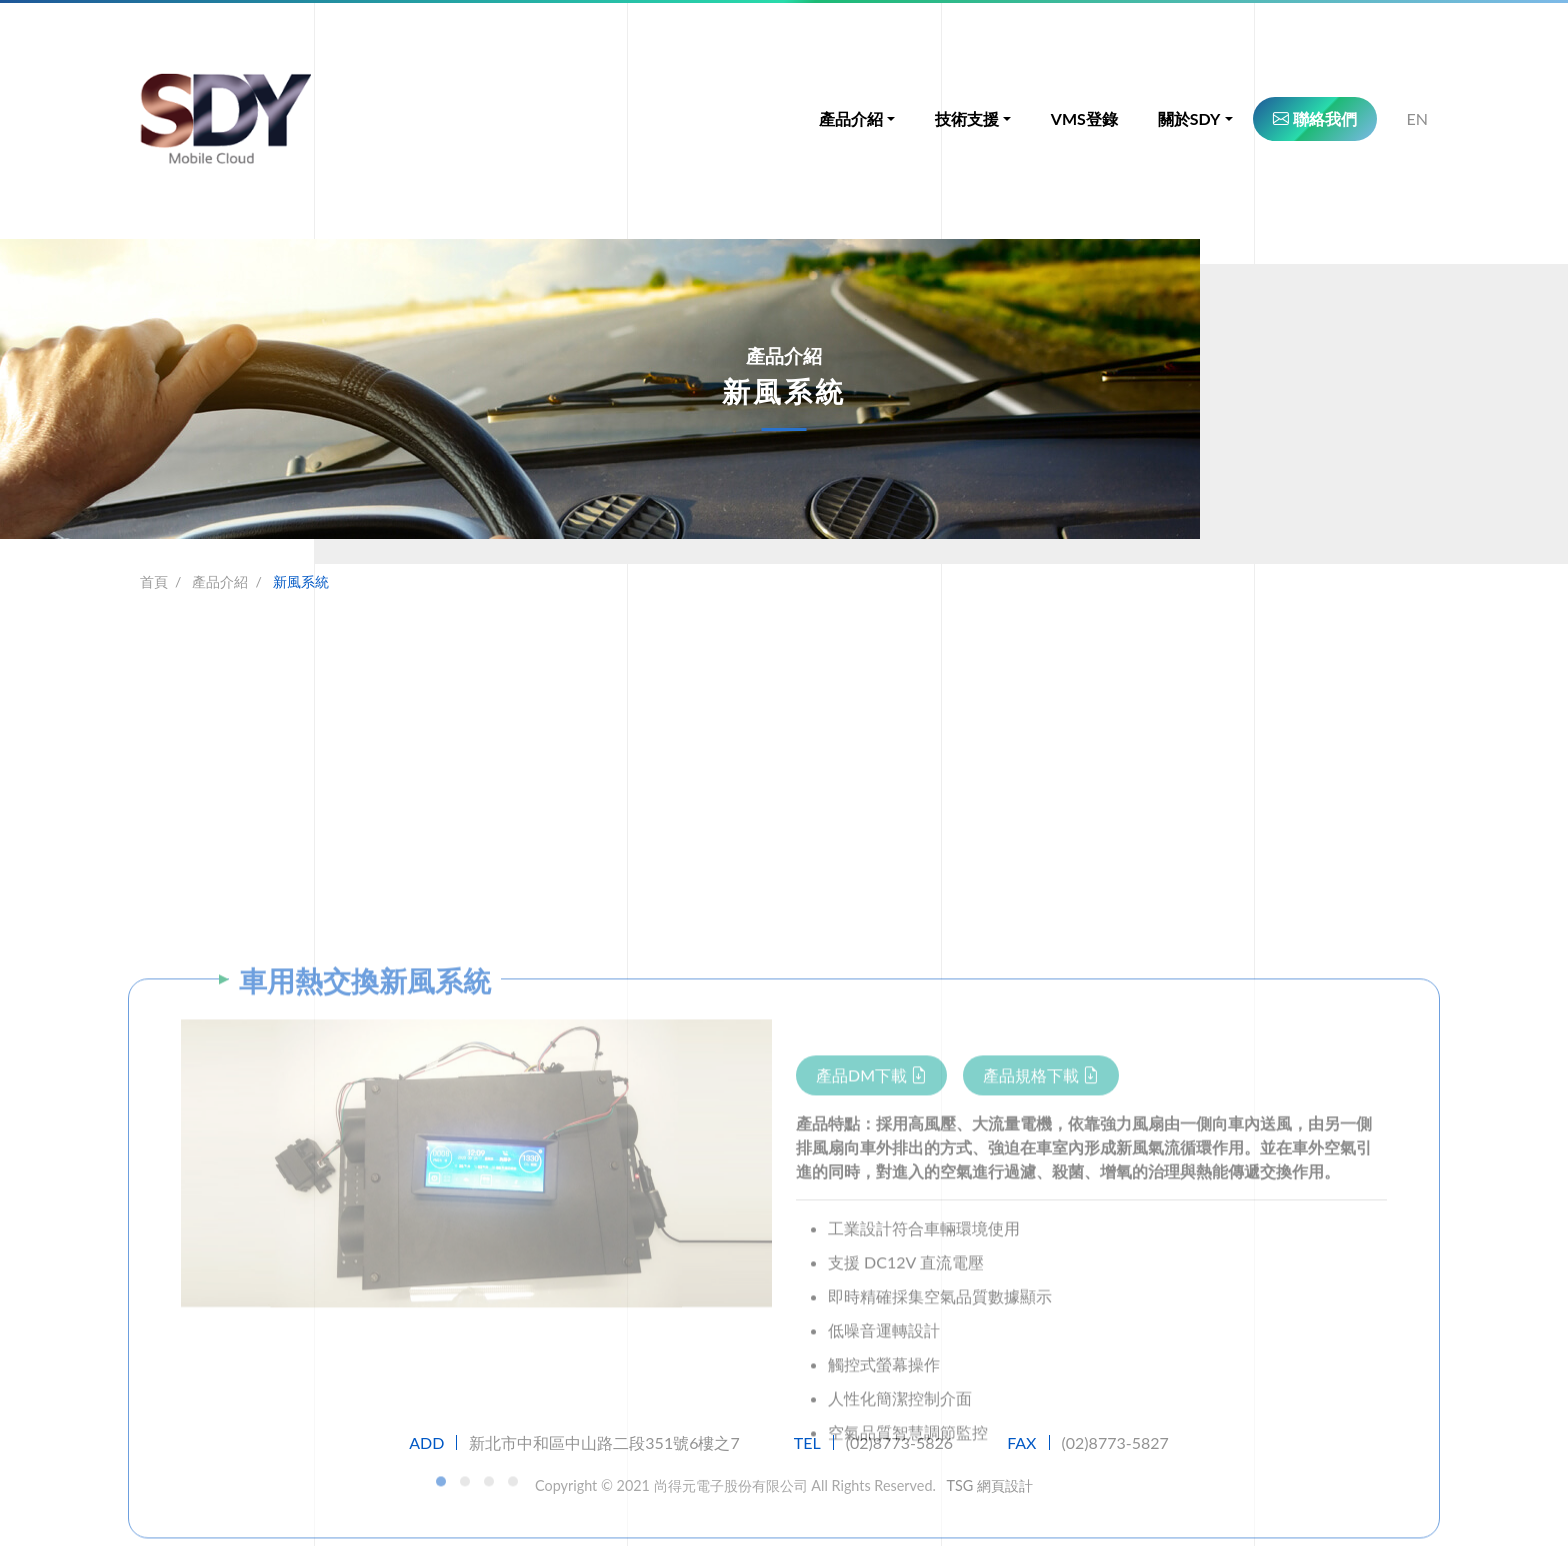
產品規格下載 (1041, 1344)
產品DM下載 (871, 1344)
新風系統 (301, 581)
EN (1417, 119)
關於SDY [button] (1189, 119)
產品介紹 (220, 581)
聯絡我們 (1315, 119)
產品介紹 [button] (851, 119)
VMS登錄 (1084, 119)
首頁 (154, 581)
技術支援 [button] (967, 119)
